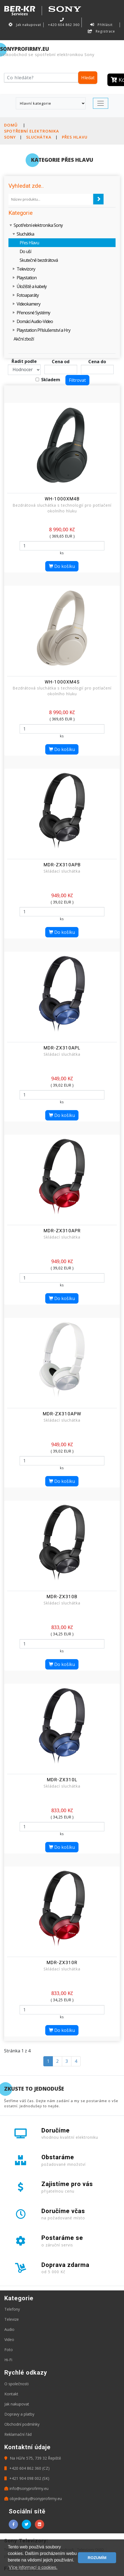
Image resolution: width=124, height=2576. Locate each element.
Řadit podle (24, 361)
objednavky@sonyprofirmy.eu (33, 2498)
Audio (9, 2329)
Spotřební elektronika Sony (38, 225)
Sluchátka (39, 137)
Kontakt (11, 2393)
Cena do (97, 362)
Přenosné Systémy (33, 313)
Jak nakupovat (25, 24)
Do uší (25, 251)
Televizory (26, 269)
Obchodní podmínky (22, 2424)
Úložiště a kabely (32, 286)
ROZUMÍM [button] (97, 2558)
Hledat (88, 78)
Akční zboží (24, 339)
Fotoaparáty (28, 295)
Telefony (12, 2309)
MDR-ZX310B (62, 1596)
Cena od (60, 362)
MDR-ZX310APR (62, 1230)
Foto (8, 2349)
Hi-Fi (8, 2359)
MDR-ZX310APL (62, 1048)
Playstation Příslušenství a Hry (43, 330)
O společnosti (16, 2383)
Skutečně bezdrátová (39, 260)
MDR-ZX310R (62, 1962)
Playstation (27, 278)
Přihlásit (101, 24)
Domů (11, 125)
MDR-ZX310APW (62, 1413)
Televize (11, 2319)
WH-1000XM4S (62, 682)
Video (9, 2339)
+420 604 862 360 (63, 22)
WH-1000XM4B (62, 498)
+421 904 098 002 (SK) (26, 2478)
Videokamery (28, 304)
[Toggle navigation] (100, 103)
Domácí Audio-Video (35, 321)
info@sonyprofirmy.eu (26, 2488)
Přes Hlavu (74, 137)
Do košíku (62, 566)
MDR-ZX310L (62, 1779)
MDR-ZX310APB (62, 864)
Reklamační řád (18, 2434)
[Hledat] (41, 77)
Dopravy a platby (19, 2414)
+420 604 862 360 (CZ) (27, 2468)
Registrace (101, 31)
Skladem (50, 380)
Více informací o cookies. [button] (33, 2567)
